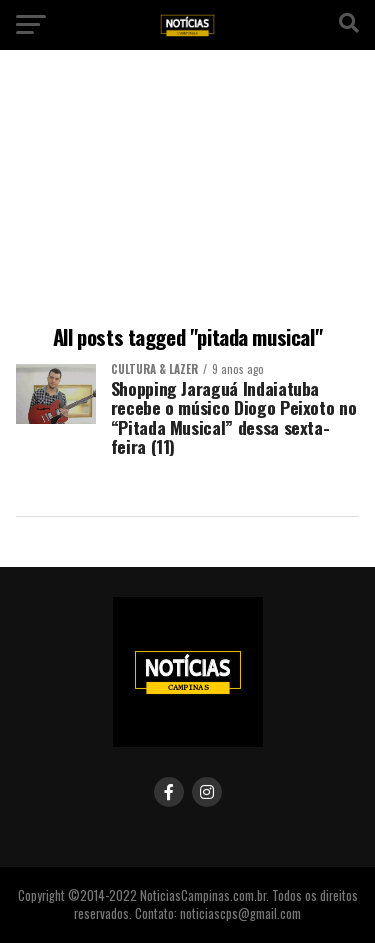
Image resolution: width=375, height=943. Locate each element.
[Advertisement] (187, 190)
